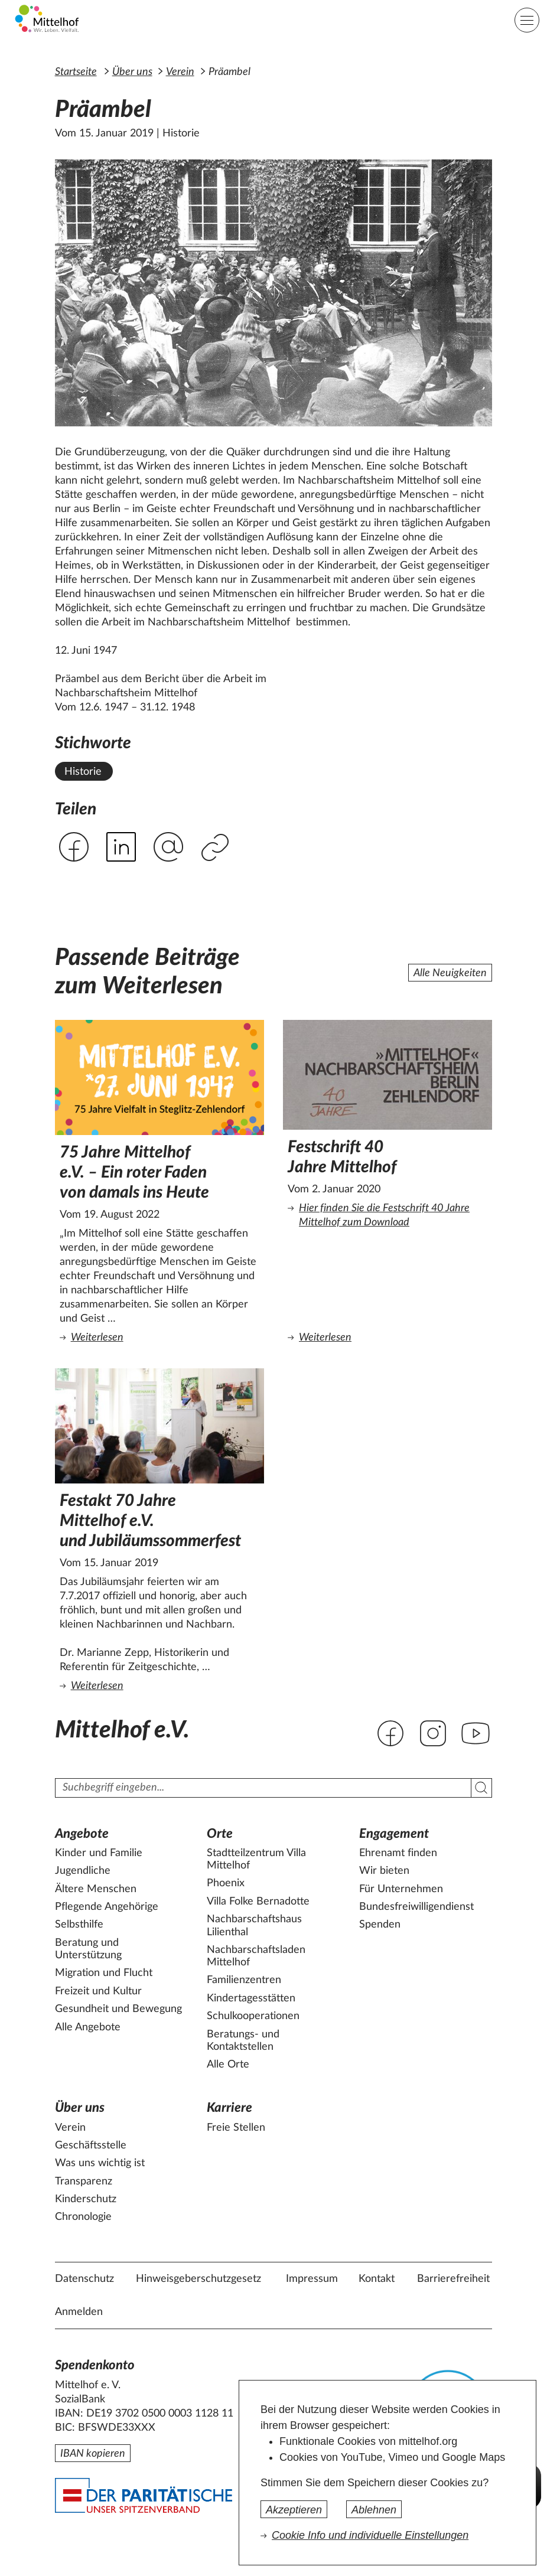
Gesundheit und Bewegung (118, 2009)
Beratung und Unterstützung (88, 1949)
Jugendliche (82, 1871)
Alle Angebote (88, 2027)
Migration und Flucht (103, 1973)
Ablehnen (373, 2510)
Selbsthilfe (79, 1924)
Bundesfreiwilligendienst (416, 1907)
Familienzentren (244, 1980)
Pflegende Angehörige (106, 1907)
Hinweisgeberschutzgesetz (198, 2279)
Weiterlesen (162, 1337)
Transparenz (83, 2181)
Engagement (394, 1833)
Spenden (380, 1924)
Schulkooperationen (253, 2016)
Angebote (82, 1833)
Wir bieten (384, 1871)
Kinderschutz (85, 2199)
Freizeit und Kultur (98, 1991)
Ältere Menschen (95, 1889)
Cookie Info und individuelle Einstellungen (370, 2535)
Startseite (76, 72)
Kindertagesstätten (251, 1998)
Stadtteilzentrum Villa (256, 1859)
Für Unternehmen (401, 1889)
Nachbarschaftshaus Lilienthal (254, 1926)
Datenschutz (84, 2279)
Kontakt (377, 2279)
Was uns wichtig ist (100, 2163)
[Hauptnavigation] (527, 20)
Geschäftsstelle (90, 2145)
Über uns (132, 72)
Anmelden (79, 2312)
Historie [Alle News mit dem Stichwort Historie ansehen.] (83, 772)
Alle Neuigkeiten (450, 973)
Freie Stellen (236, 2127)
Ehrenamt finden (398, 1853)
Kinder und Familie (98, 1853)
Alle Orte (228, 2064)
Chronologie (83, 2217)
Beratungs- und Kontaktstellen (243, 2041)
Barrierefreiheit (453, 2279)
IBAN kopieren (92, 2453)
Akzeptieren (294, 2510)
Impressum (312, 2279)
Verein (180, 72)
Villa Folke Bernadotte (258, 1901)
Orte (220, 1833)
